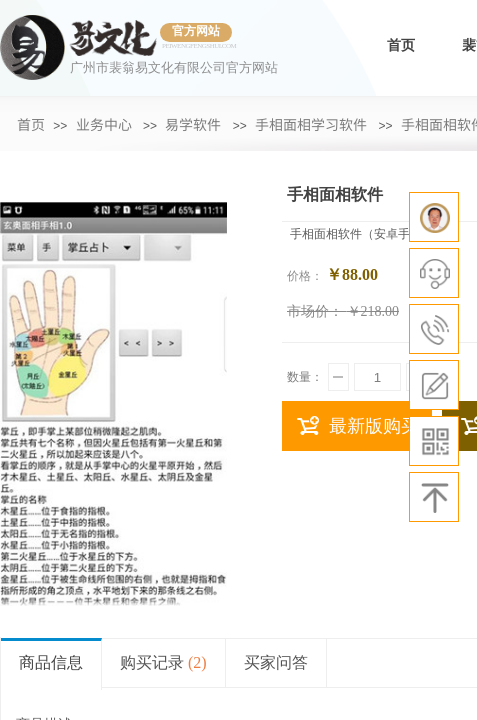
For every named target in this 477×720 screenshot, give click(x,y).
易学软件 (193, 124)
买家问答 (276, 662)
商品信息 (51, 662)
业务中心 (104, 124)
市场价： (315, 311)
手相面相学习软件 (311, 124)
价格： (305, 276)
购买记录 (163, 662)
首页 (401, 45)
